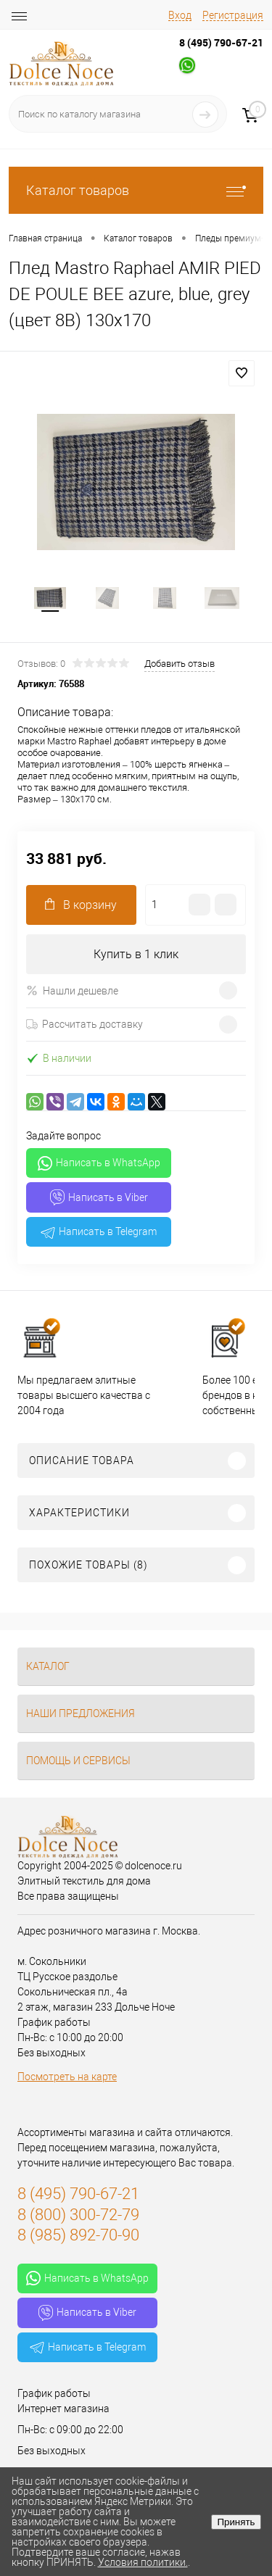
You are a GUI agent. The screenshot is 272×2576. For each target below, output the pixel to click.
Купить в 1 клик (136, 954)
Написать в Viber (99, 1197)
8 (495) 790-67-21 (221, 42)
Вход (179, 15)
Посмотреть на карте (67, 2076)
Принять (236, 2522)
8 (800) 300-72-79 (78, 2215)
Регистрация (232, 15)
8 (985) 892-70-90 (78, 2235)
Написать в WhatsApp (99, 1163)
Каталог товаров (136, 190)
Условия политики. (143, 2562)
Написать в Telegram (99, 1232)
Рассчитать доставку (84, 1024)
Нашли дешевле (72, 990)
